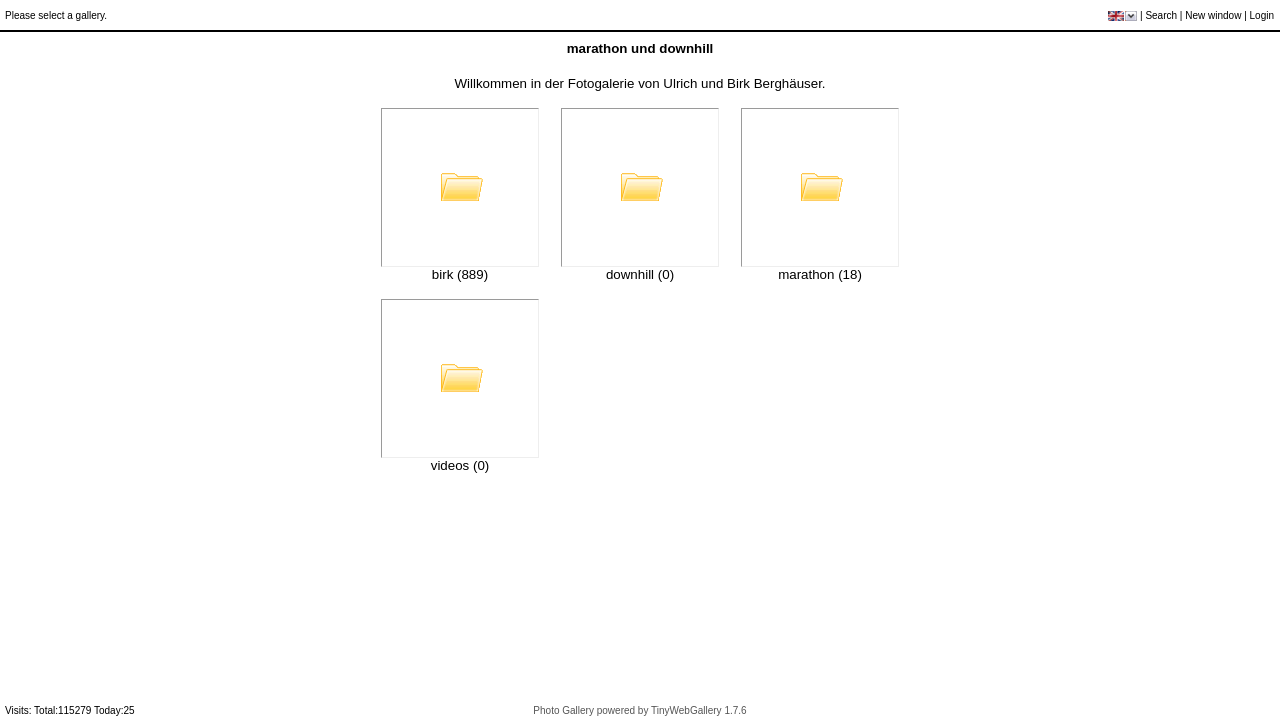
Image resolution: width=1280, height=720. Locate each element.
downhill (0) (640, 274)
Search (1161, 15)
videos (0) (460, 465)
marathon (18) (820, 274)
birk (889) (460, 274)
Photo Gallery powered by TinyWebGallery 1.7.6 (639, 710)
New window (1213, 15)
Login (1262, 15)
